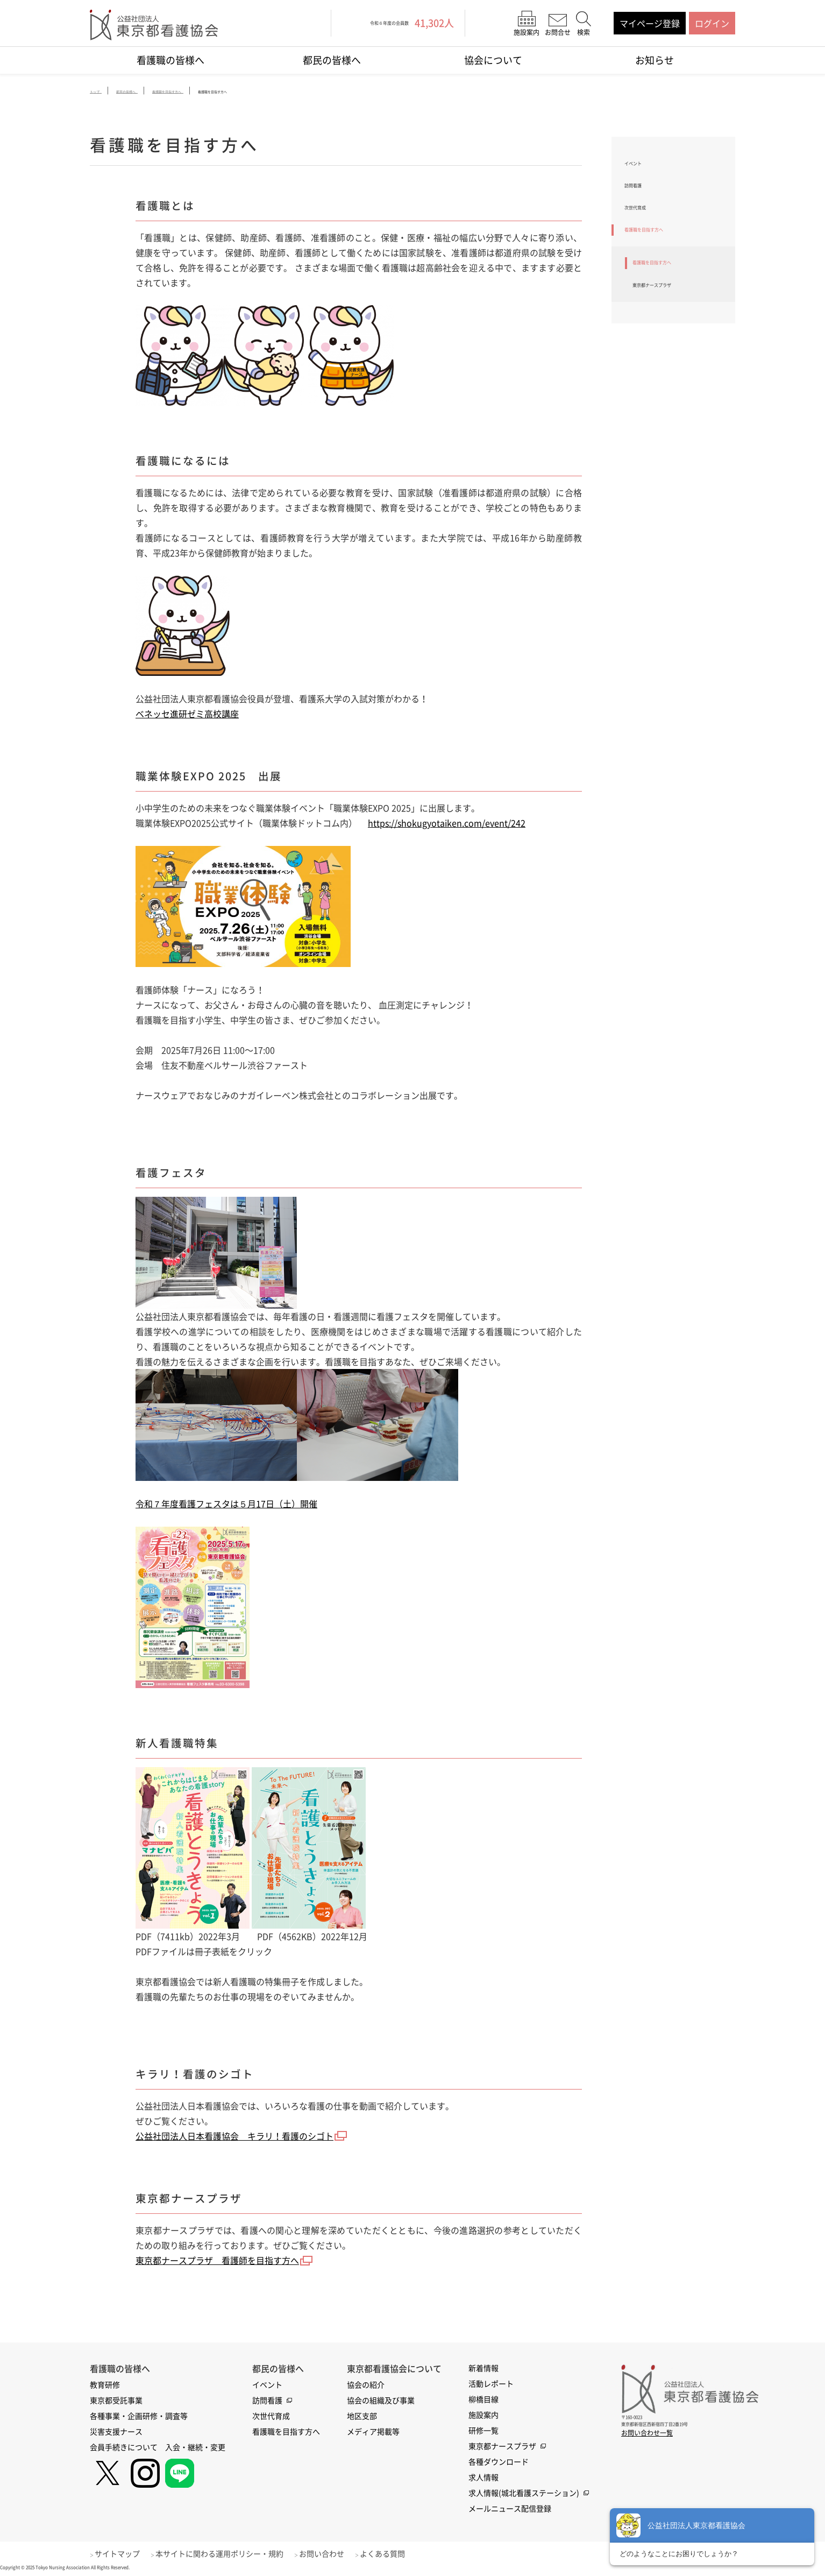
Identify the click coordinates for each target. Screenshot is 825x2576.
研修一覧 (483, 2430)
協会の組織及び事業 (381, 2400)
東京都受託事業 (116, 2400)
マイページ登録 (650, 23)
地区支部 (362, 2415)
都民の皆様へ (332, 60)
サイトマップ (121, 2553)
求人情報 (483, 2477)
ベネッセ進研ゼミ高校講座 (187, 715)
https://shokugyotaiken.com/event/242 (446, 824)
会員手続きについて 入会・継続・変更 (157, 2446)
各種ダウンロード (498, 2461)
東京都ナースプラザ (671, 318)
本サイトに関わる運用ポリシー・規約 (228, 2553)
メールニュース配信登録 (509, 2508)
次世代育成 (645, 222)
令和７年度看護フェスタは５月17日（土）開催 (226, 1504)
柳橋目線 (483, 2399)
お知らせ (654, 60)
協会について (493, 60)
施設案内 (483, 2414)
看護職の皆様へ (170, 60)
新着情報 (483, 2367)
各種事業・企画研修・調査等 (139, 2415)
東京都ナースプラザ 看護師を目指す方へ (217, 2260)
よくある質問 (399, 2553)
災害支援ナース (116, 2431)
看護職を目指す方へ (663, 250)
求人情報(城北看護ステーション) (523, 2492)
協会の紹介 (366, 2384)
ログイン (712, 23)
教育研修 (105, 2384)
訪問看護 (641, 194)
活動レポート (491, 2383)
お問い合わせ (334, 2553)
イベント (641, 166)
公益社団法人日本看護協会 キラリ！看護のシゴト (234, 2136)
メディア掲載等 (373, 2431)
